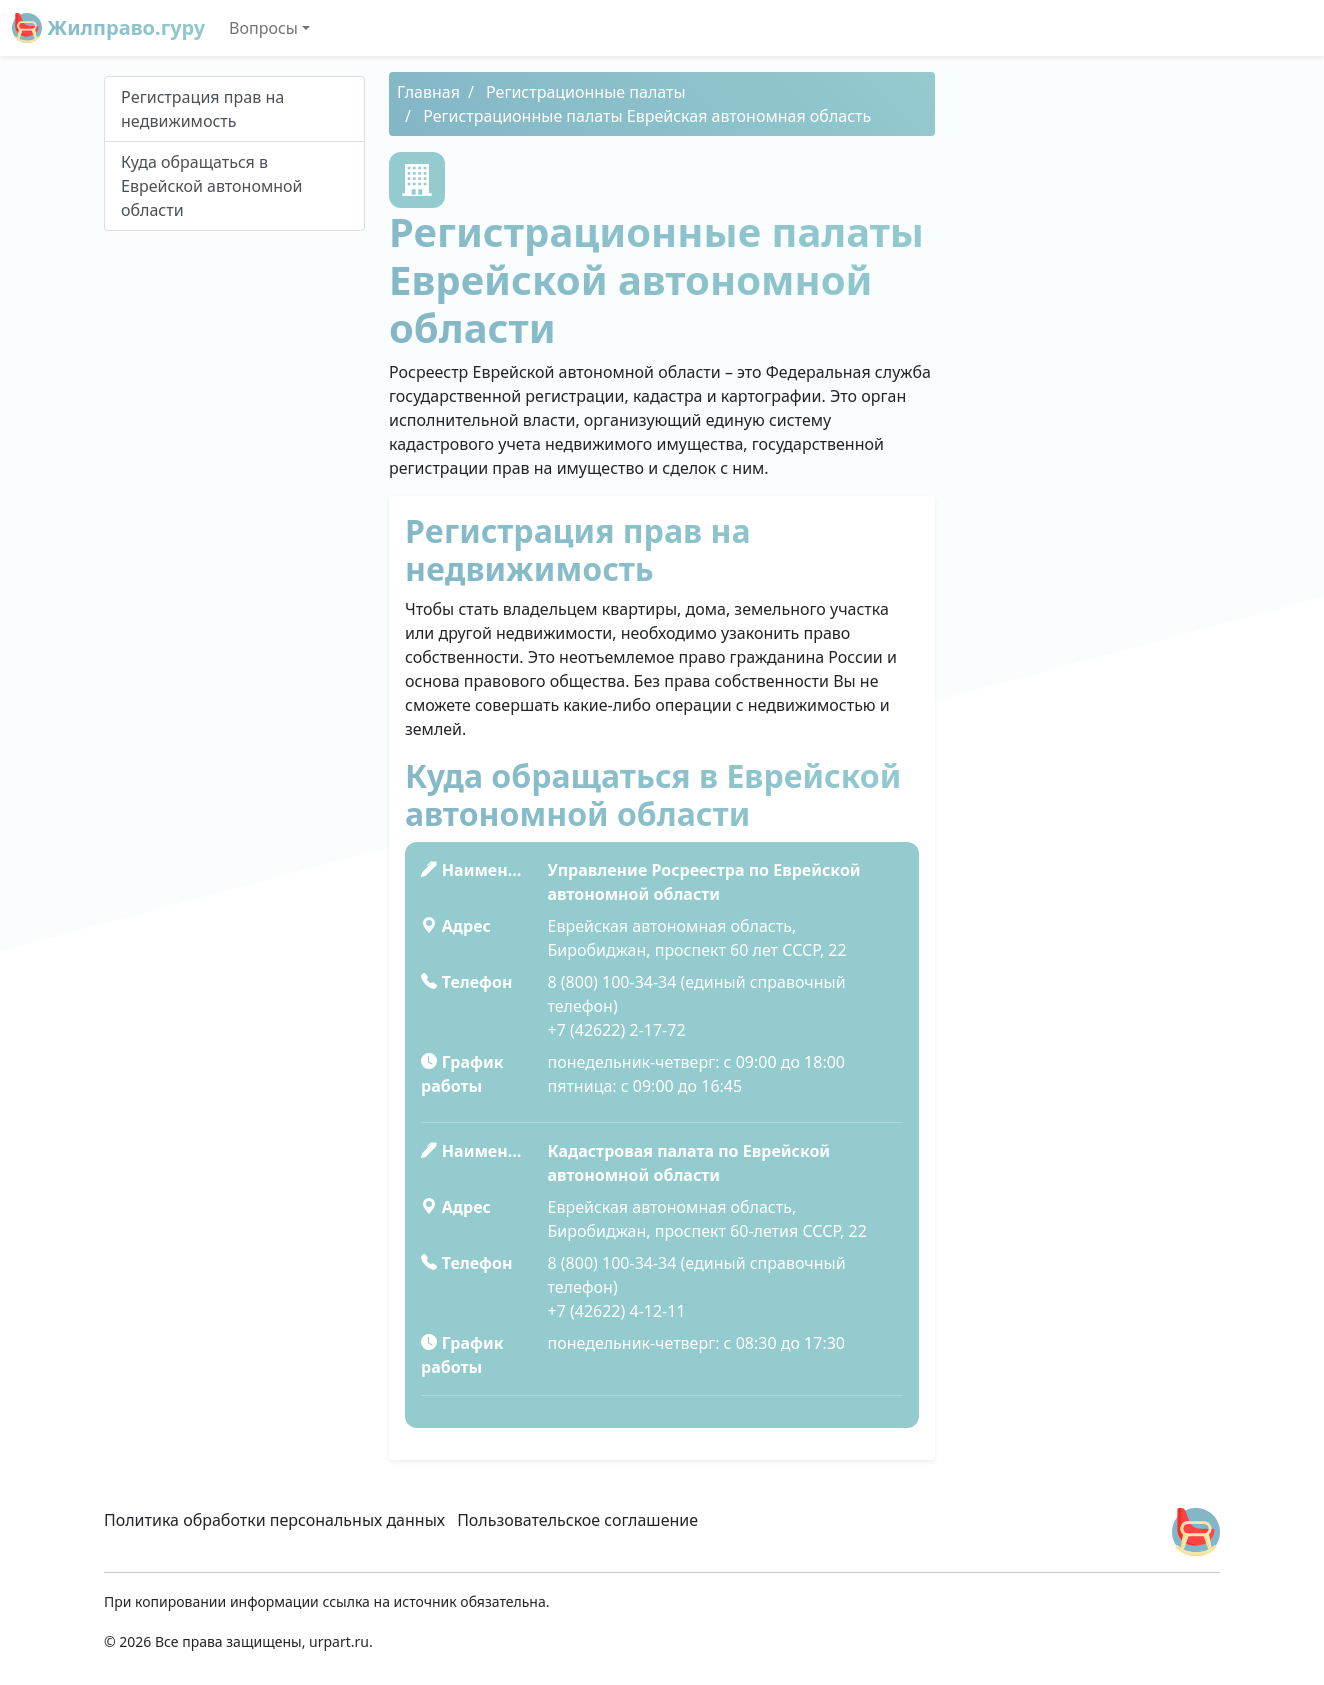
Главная (428, 92)
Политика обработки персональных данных (274, 1520)
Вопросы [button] (263, 28)
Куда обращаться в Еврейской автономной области (212, 186)
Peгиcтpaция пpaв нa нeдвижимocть (202, 109)
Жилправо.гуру (108, 28)
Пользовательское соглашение (577, 1520)
